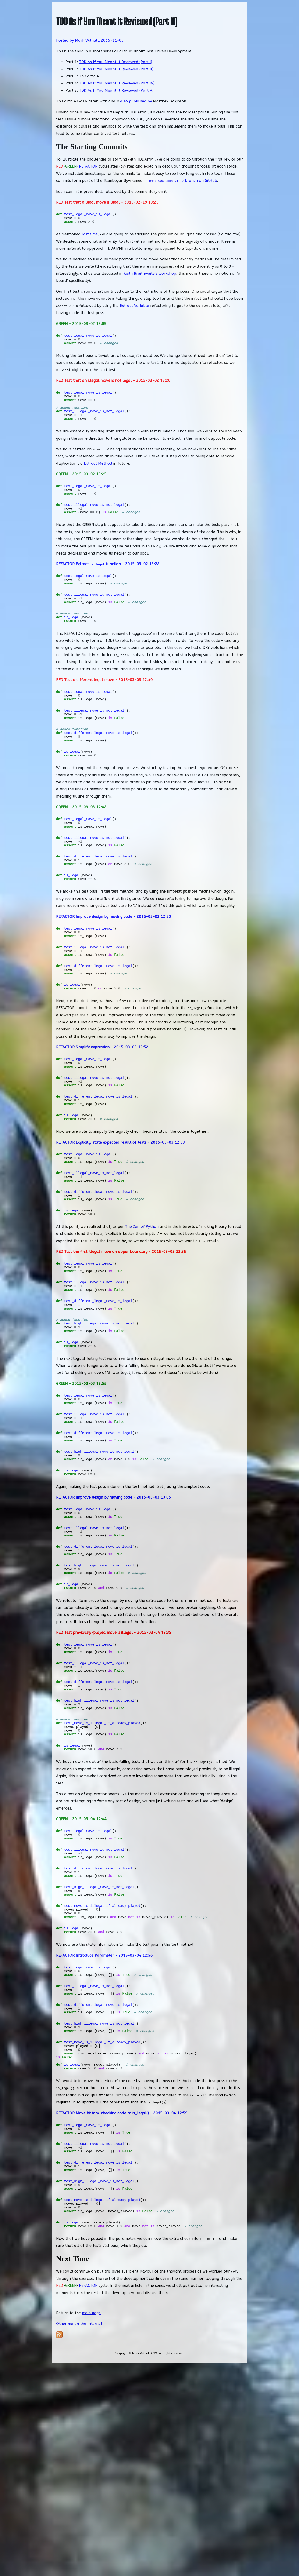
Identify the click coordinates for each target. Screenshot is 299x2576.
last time (90, 236)
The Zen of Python (142, 1311)
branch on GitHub (180, 180)
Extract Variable (134, 308)
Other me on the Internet (79, 2535)
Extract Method (98, 473)
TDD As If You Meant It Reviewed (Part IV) (116, 83)
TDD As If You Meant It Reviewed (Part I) (115, 62)
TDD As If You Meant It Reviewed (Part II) (116, 69)
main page (91, 2524)
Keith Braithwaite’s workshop (150, 275)
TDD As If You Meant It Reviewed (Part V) (116, 90)
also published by (136, 101)
